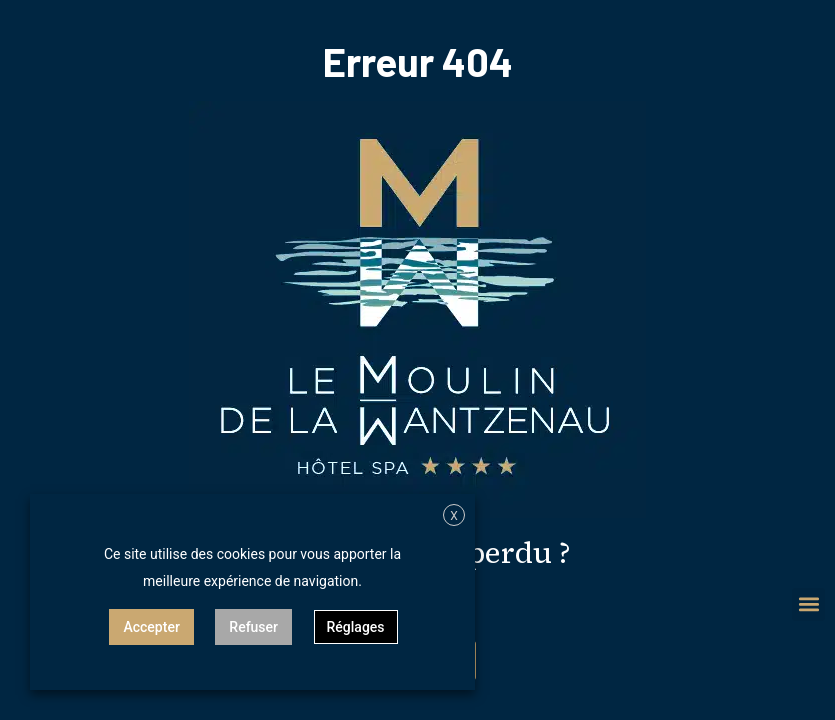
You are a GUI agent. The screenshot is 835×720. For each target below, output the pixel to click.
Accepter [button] (151, 627)
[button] (808, 604)
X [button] (454, 516)
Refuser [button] (253, 627)
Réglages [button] (356, 627)
